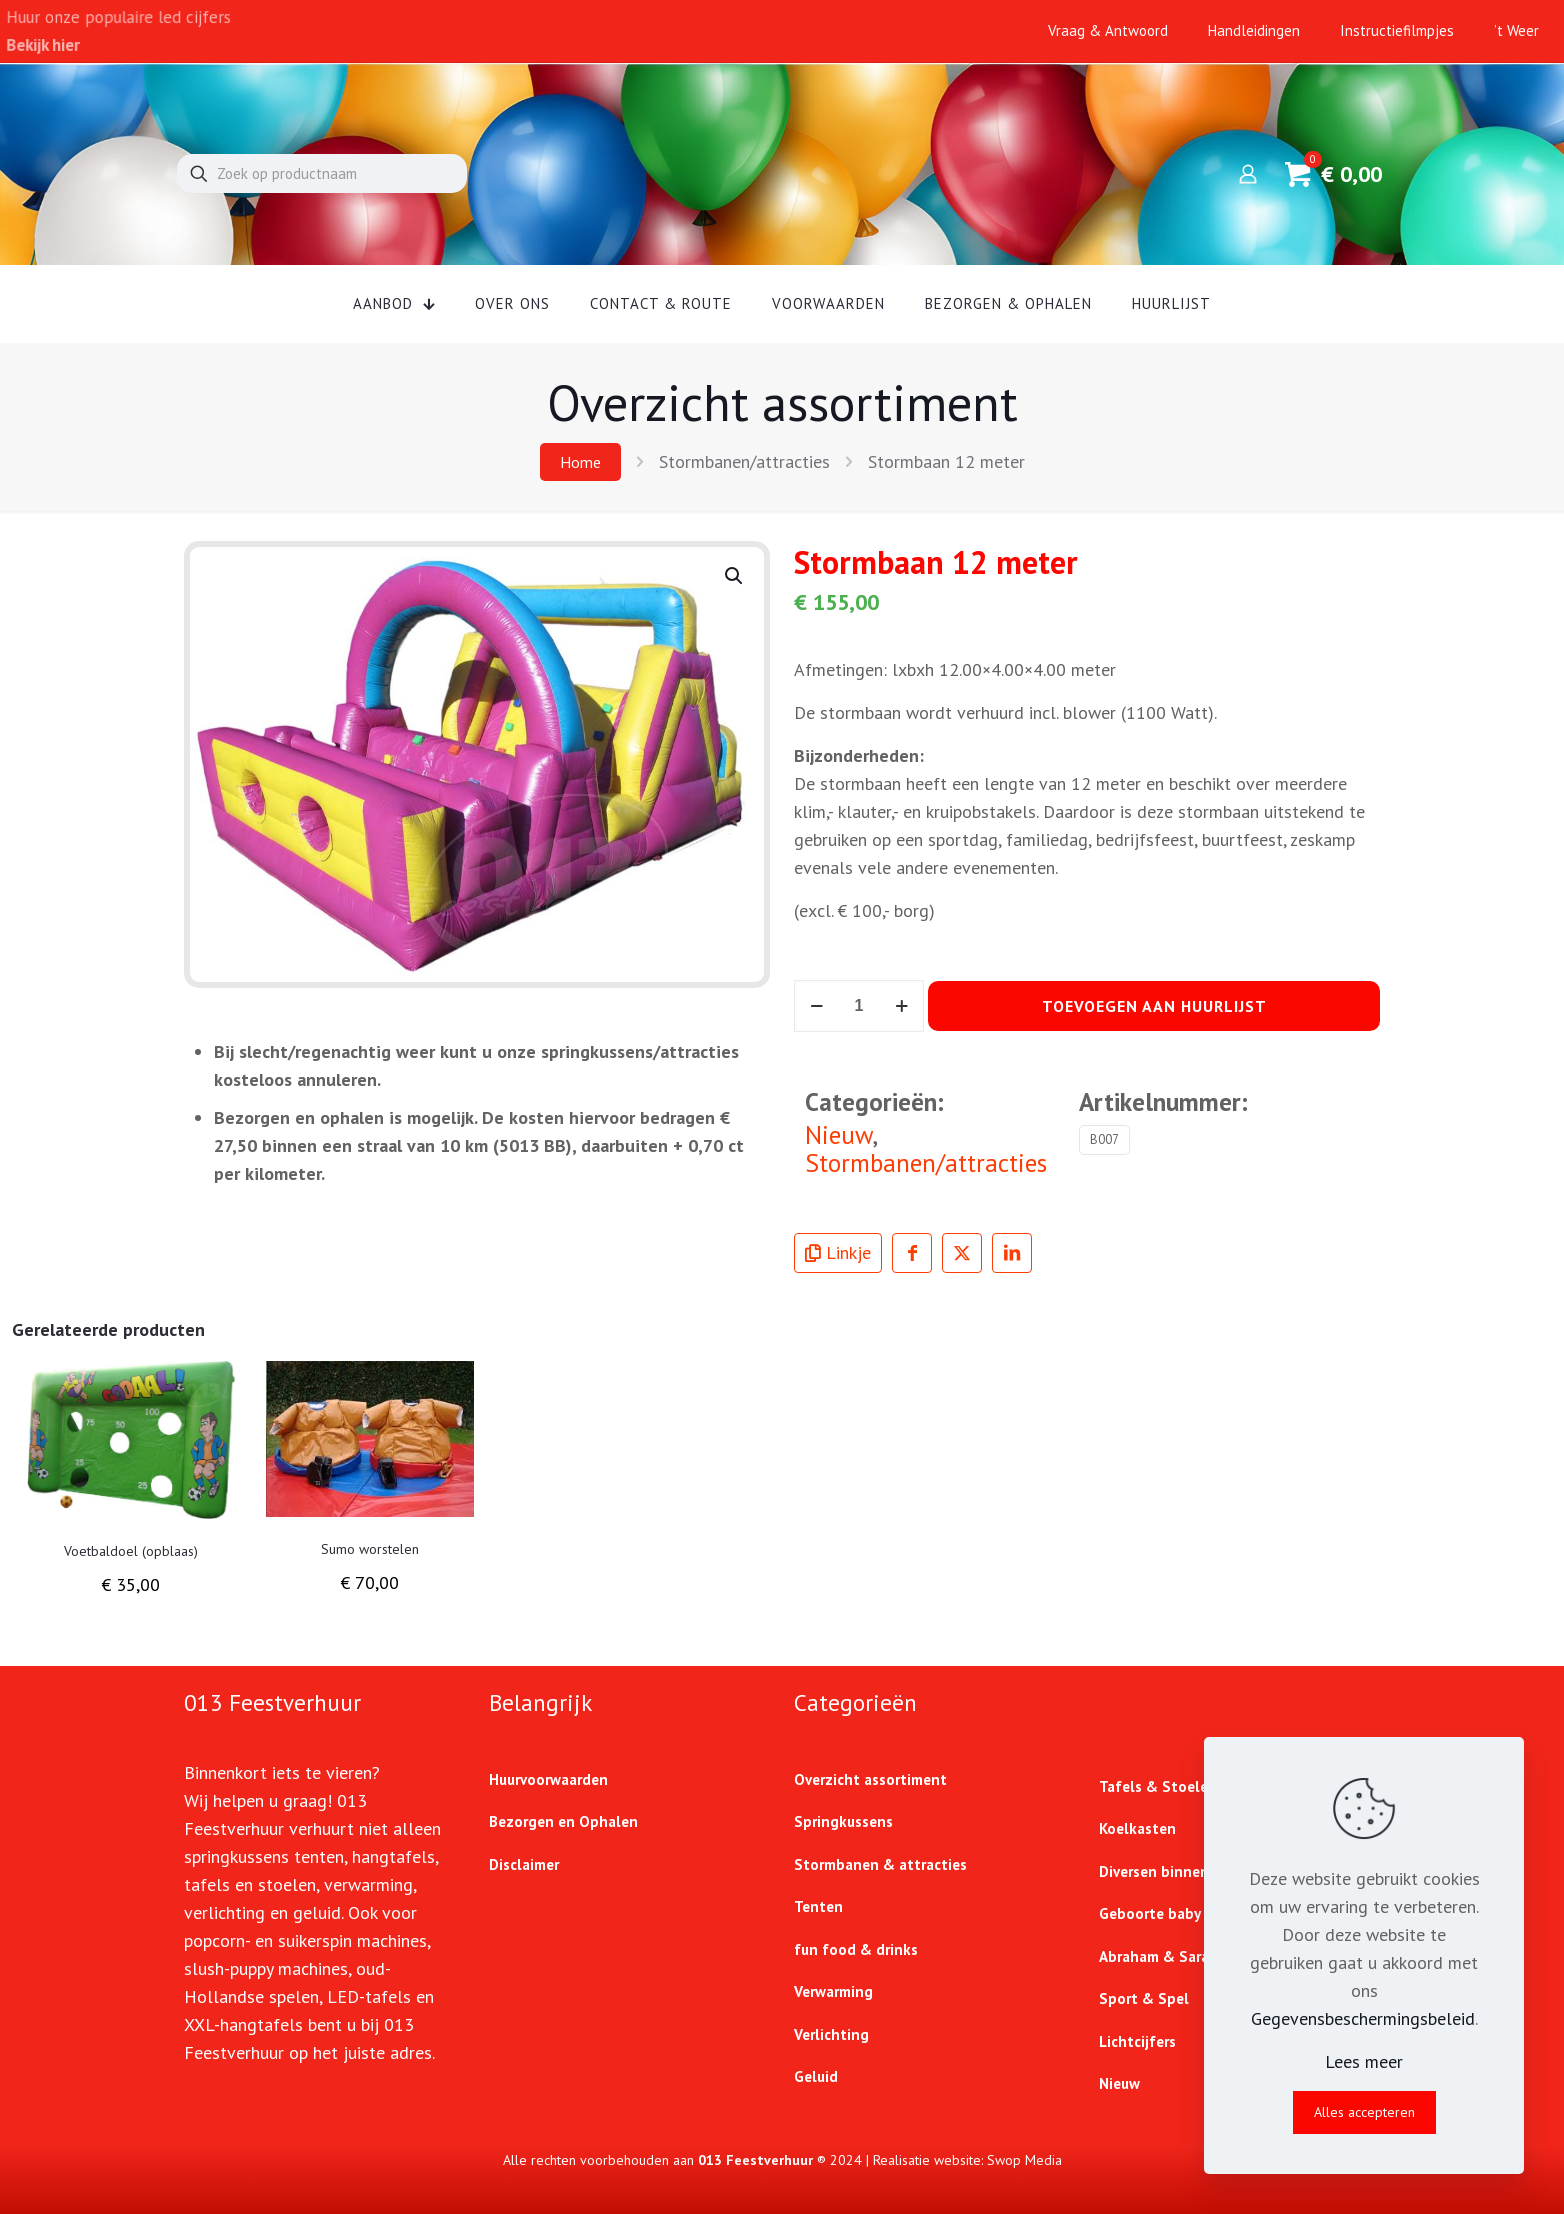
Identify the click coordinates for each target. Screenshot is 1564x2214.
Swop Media (1024, 2160)
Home (580, 462)
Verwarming (833, 1991)
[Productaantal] (859, 1006)
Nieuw (838, 1134)
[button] (735, 576)
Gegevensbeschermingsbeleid (1363, 2018)
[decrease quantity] (816, 1006)
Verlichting (831, 2034)
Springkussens (843, 1821)
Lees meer (1364, 2061)
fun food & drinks (856, 1949)
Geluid (816, 2076)
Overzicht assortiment (870, 1779)
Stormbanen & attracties (880, 1864)
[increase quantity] (901, 1006)
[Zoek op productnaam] (322, 173)
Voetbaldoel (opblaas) (131, 1551)
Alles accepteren (1364, 2112)
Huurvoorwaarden (548, 1779)
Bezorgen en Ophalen (563, 1821)
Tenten (818, 1906)
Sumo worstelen (370, 1549)
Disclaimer (524, 1864)
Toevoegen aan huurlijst (1154, 1006)
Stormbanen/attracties (744, 461)
